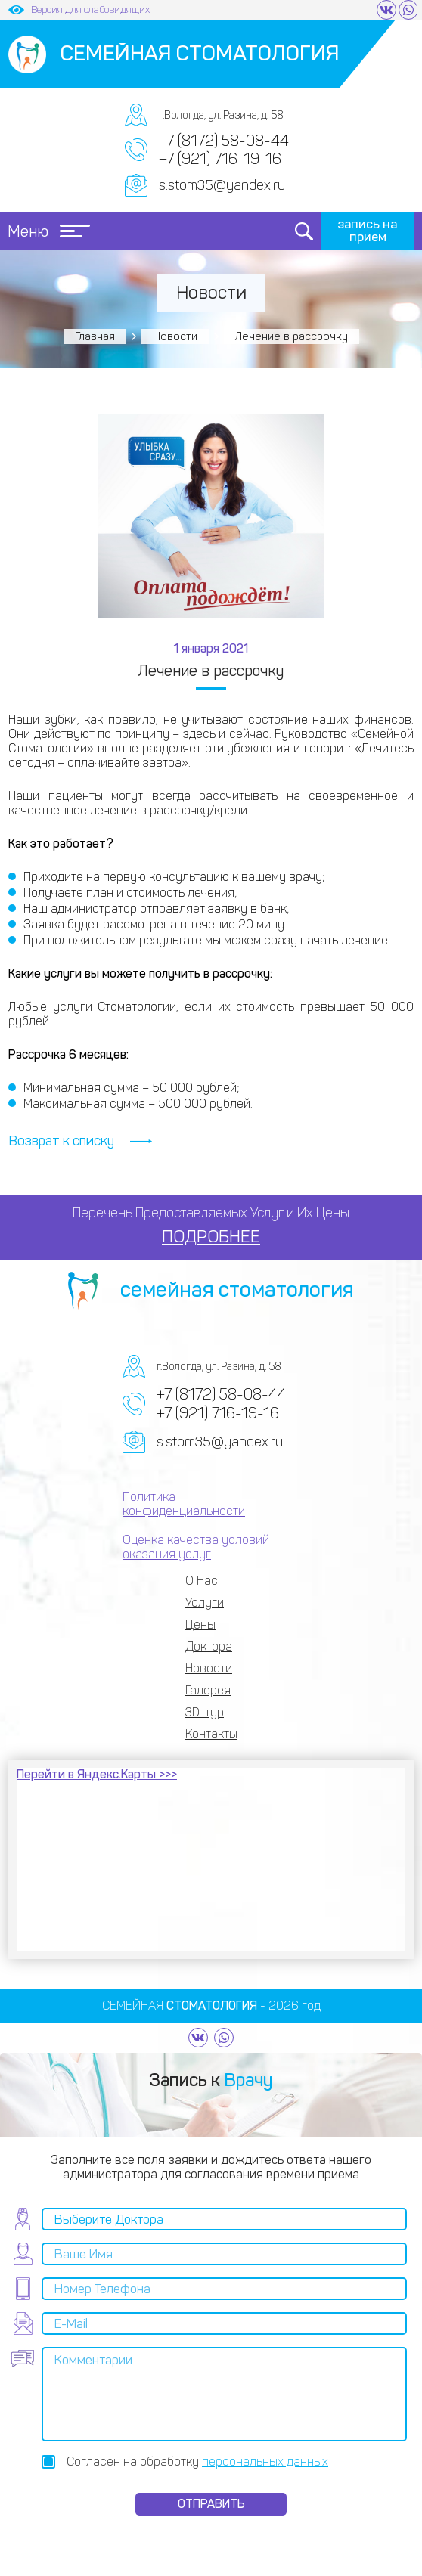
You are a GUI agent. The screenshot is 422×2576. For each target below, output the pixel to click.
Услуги (204, 1602)
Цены (200, 1624)
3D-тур (204, 1712)
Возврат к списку (61, 1141)
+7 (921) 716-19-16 (220, 159)
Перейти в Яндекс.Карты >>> (97, 1774)
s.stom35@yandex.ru (222, 185)
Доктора (208, 1646)
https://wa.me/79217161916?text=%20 (408, 10)
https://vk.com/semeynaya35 (386, 10)
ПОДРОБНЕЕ (211, 1236)
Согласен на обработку (197, 2461)
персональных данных (265, 2461)
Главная (95, 336)
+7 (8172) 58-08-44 (224, 141)
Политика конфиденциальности (184, 1503)
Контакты (211, 1734)
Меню (49, 231)
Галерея (208, 1690)
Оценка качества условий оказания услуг (196, 1547)
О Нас (201, 1580)
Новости (175, 336)
